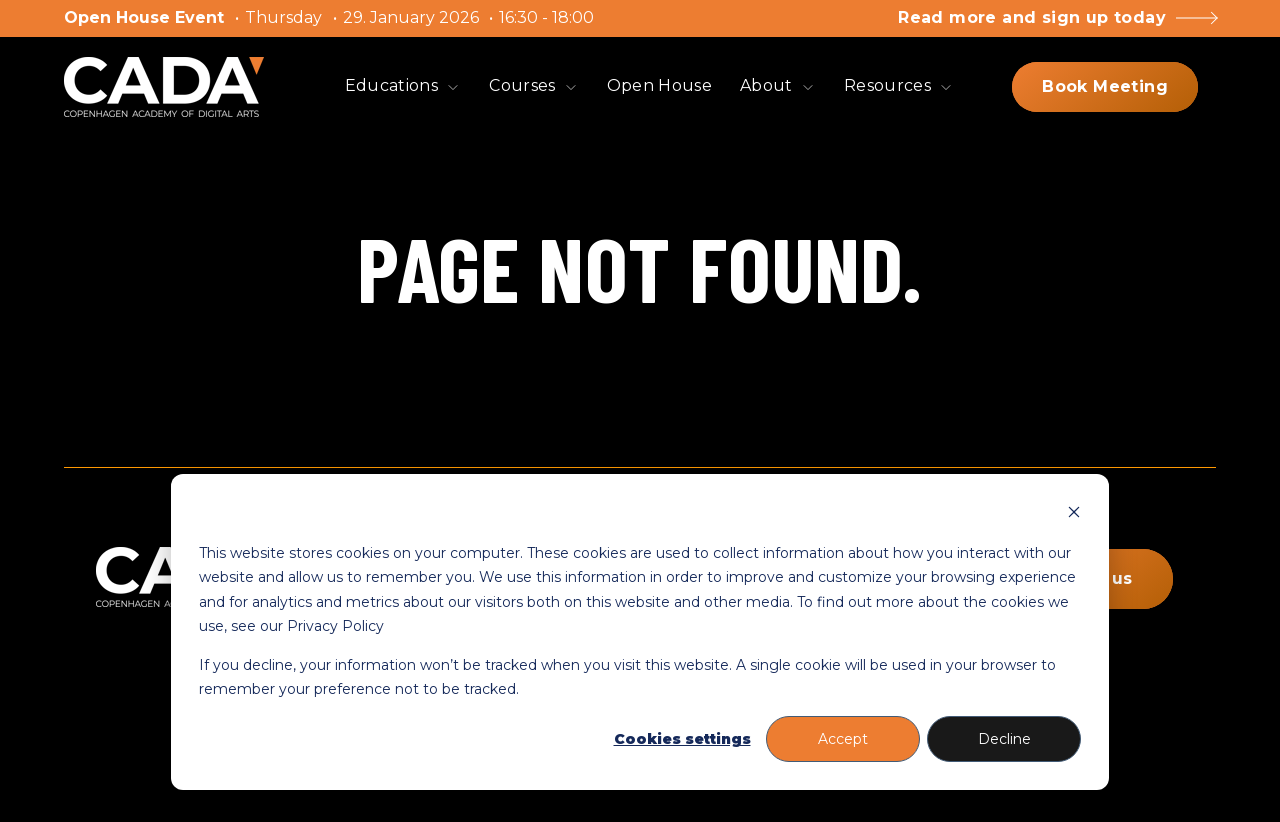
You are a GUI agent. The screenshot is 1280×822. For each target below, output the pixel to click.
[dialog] (640, 632)
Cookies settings (682, 739)
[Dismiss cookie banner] (1074, 514)
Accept (843, 739)
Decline (1004, 739)
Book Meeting (1105, 86)
